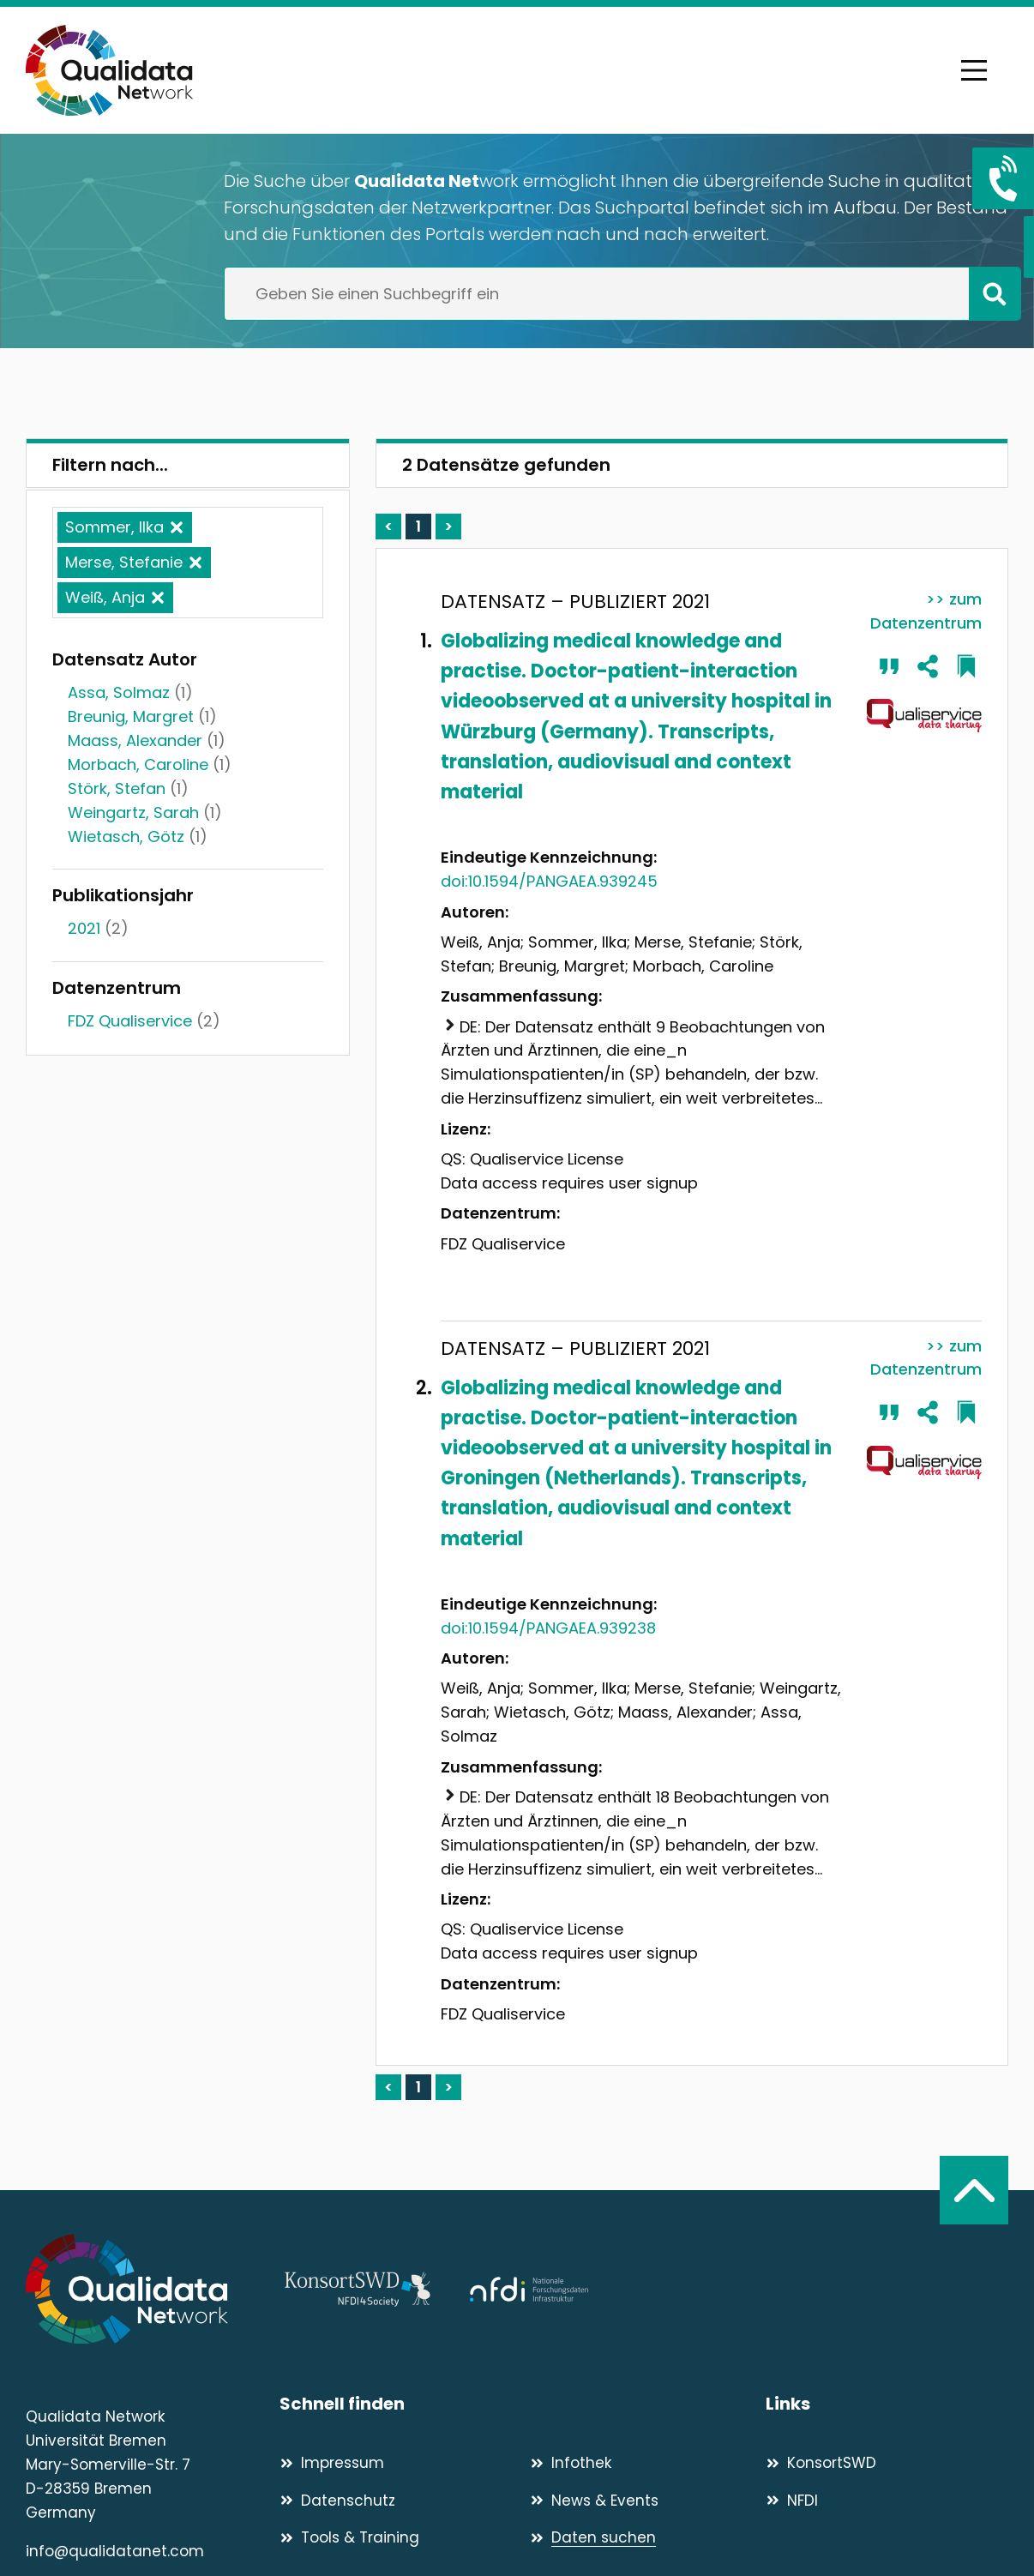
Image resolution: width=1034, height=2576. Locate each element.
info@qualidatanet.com (115, 2551)
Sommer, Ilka (114, 527)
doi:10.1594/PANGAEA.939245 (549, 881)
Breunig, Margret (131, 716)
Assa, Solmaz (119, 692)
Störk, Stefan (116, 788)
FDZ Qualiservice (130, 1021)
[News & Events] (648, 2500)
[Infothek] (648, 2463)
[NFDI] (887, 2500)
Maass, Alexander (135, 740)
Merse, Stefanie (124, 562)
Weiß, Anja (105, 597)
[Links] (887, 2404)
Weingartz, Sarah (133, 812)
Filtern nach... (110, 465)
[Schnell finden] (523, 2404)
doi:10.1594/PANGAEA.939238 (548, 1628)
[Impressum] (397, 2463)
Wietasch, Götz (126, 836)
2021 (84, 928)
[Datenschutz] (397, 2500)
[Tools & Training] (397, 2537)
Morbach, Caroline (138, 764)
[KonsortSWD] (887, 2463)
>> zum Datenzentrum (926, 611)
